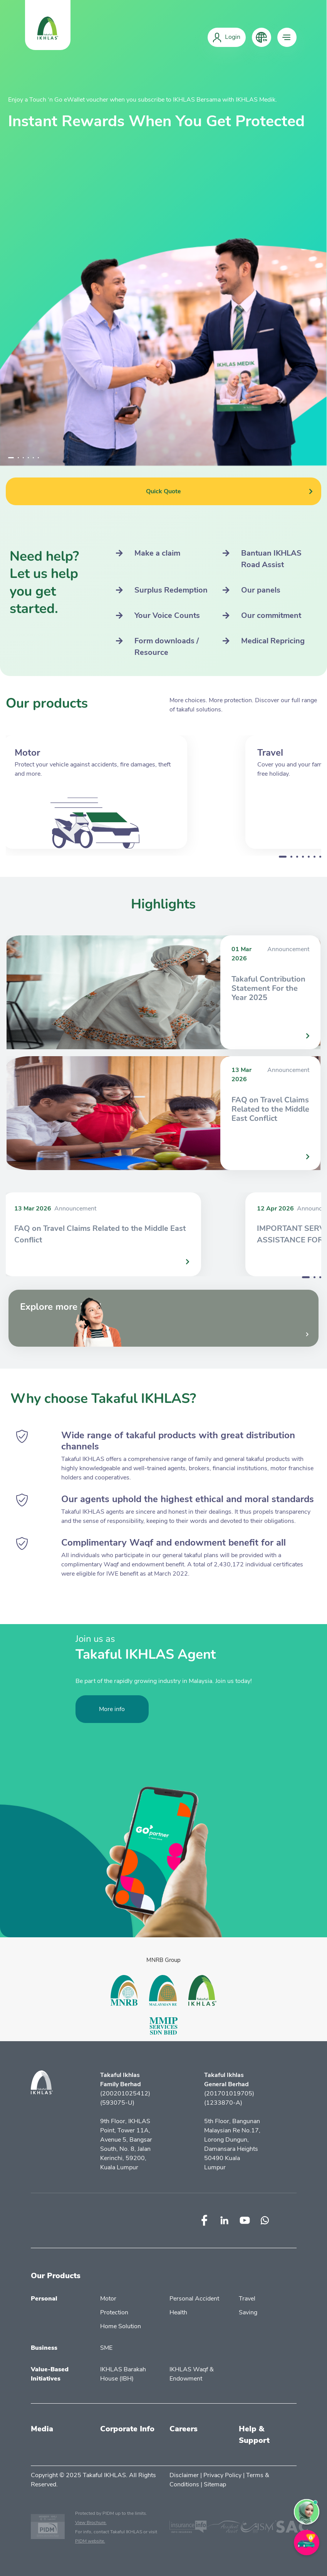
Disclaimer (184, 2475)
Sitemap (215, 2484)
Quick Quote (229, 491)
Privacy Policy (222, 2475)
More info (112, 1709)
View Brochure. (91, 2522)
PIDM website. (90, 2541)
